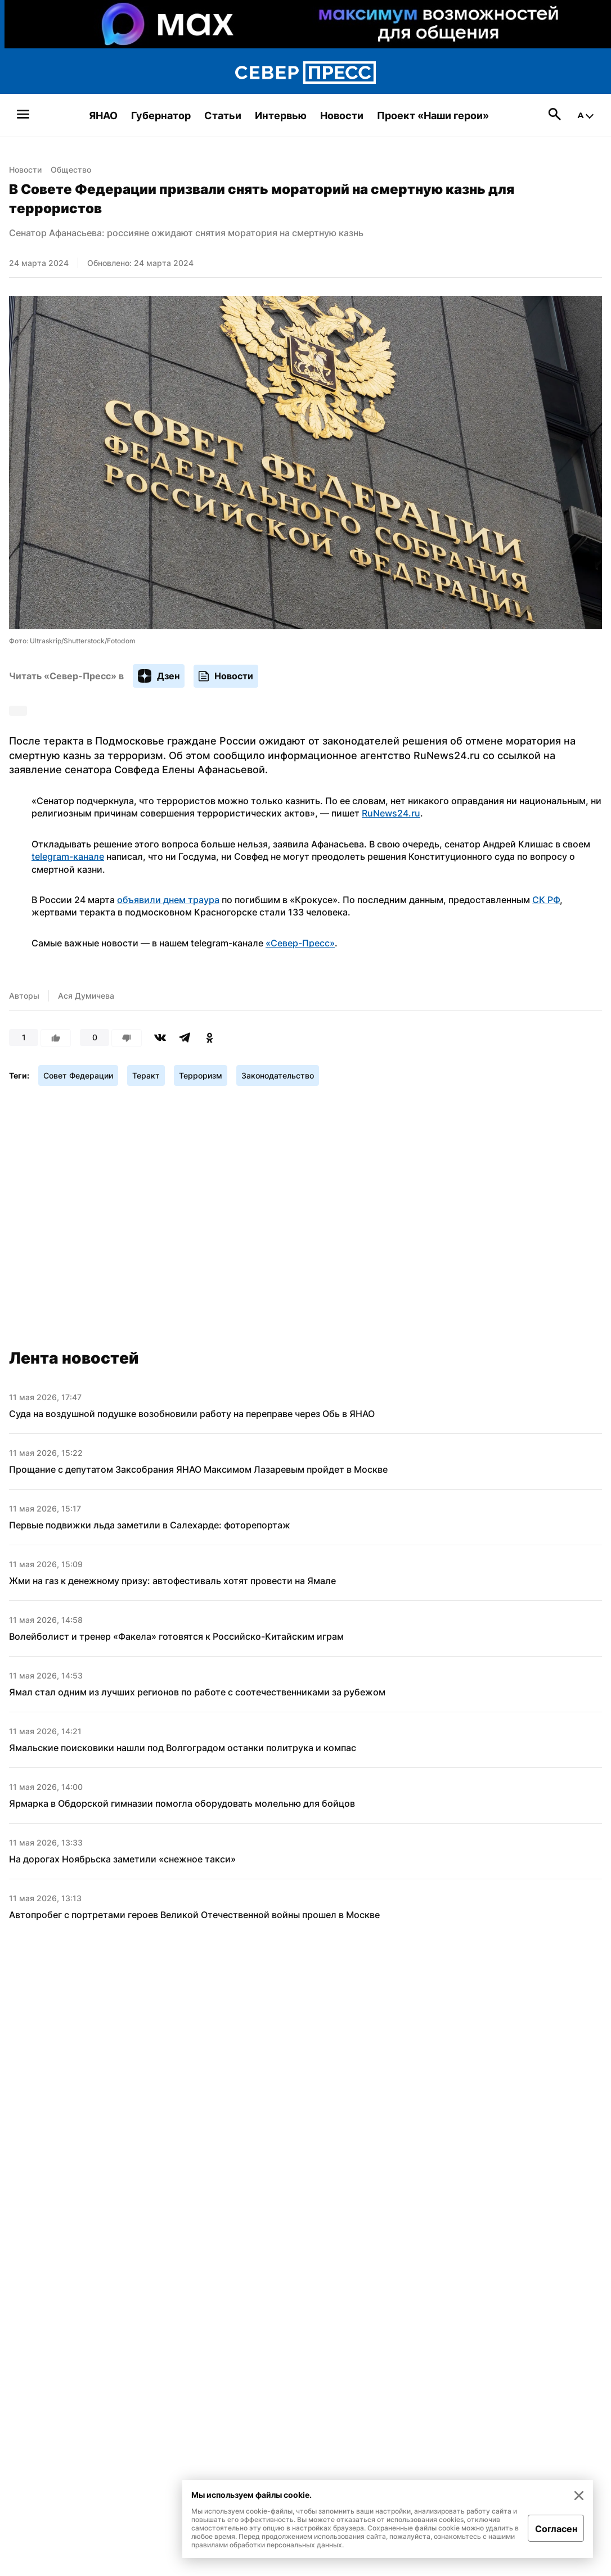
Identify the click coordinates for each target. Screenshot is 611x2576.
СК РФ (546, 899)
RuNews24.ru (391, 813)
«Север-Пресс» (300, 943)
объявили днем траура (168, 899)
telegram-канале (68, 856)
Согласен (556, 2528)
